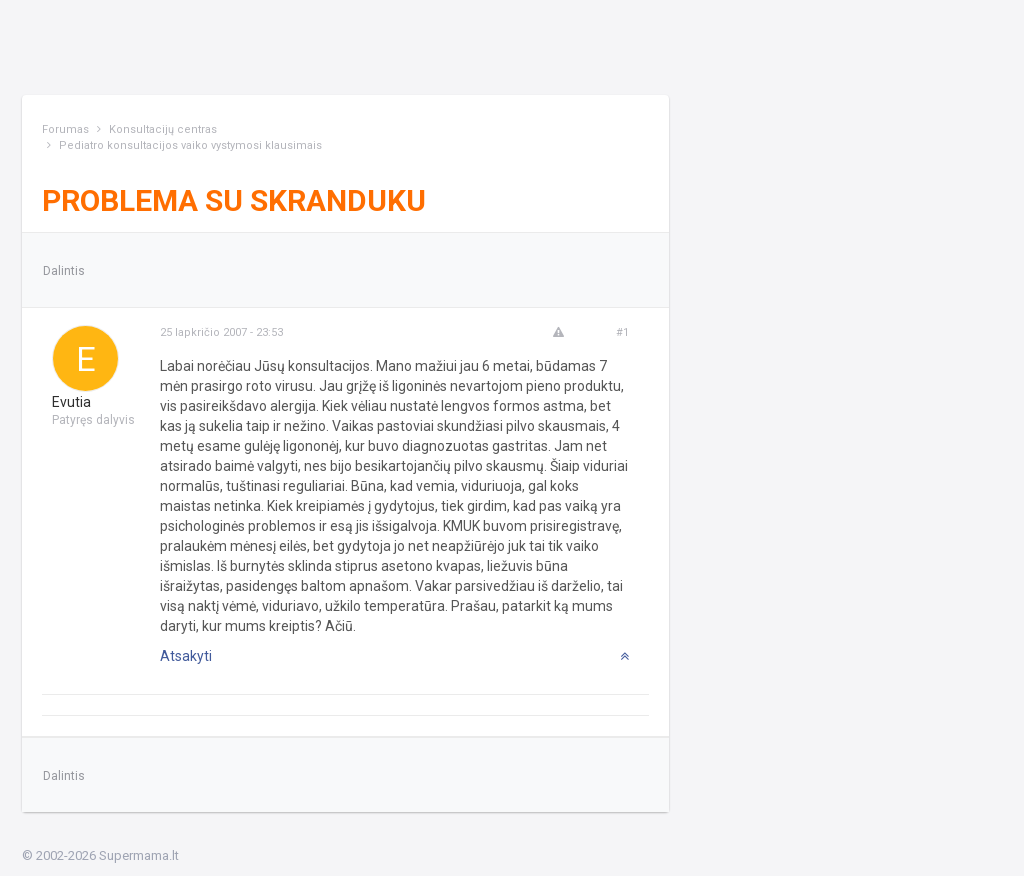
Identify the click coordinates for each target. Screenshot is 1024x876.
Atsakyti (186, 656)
